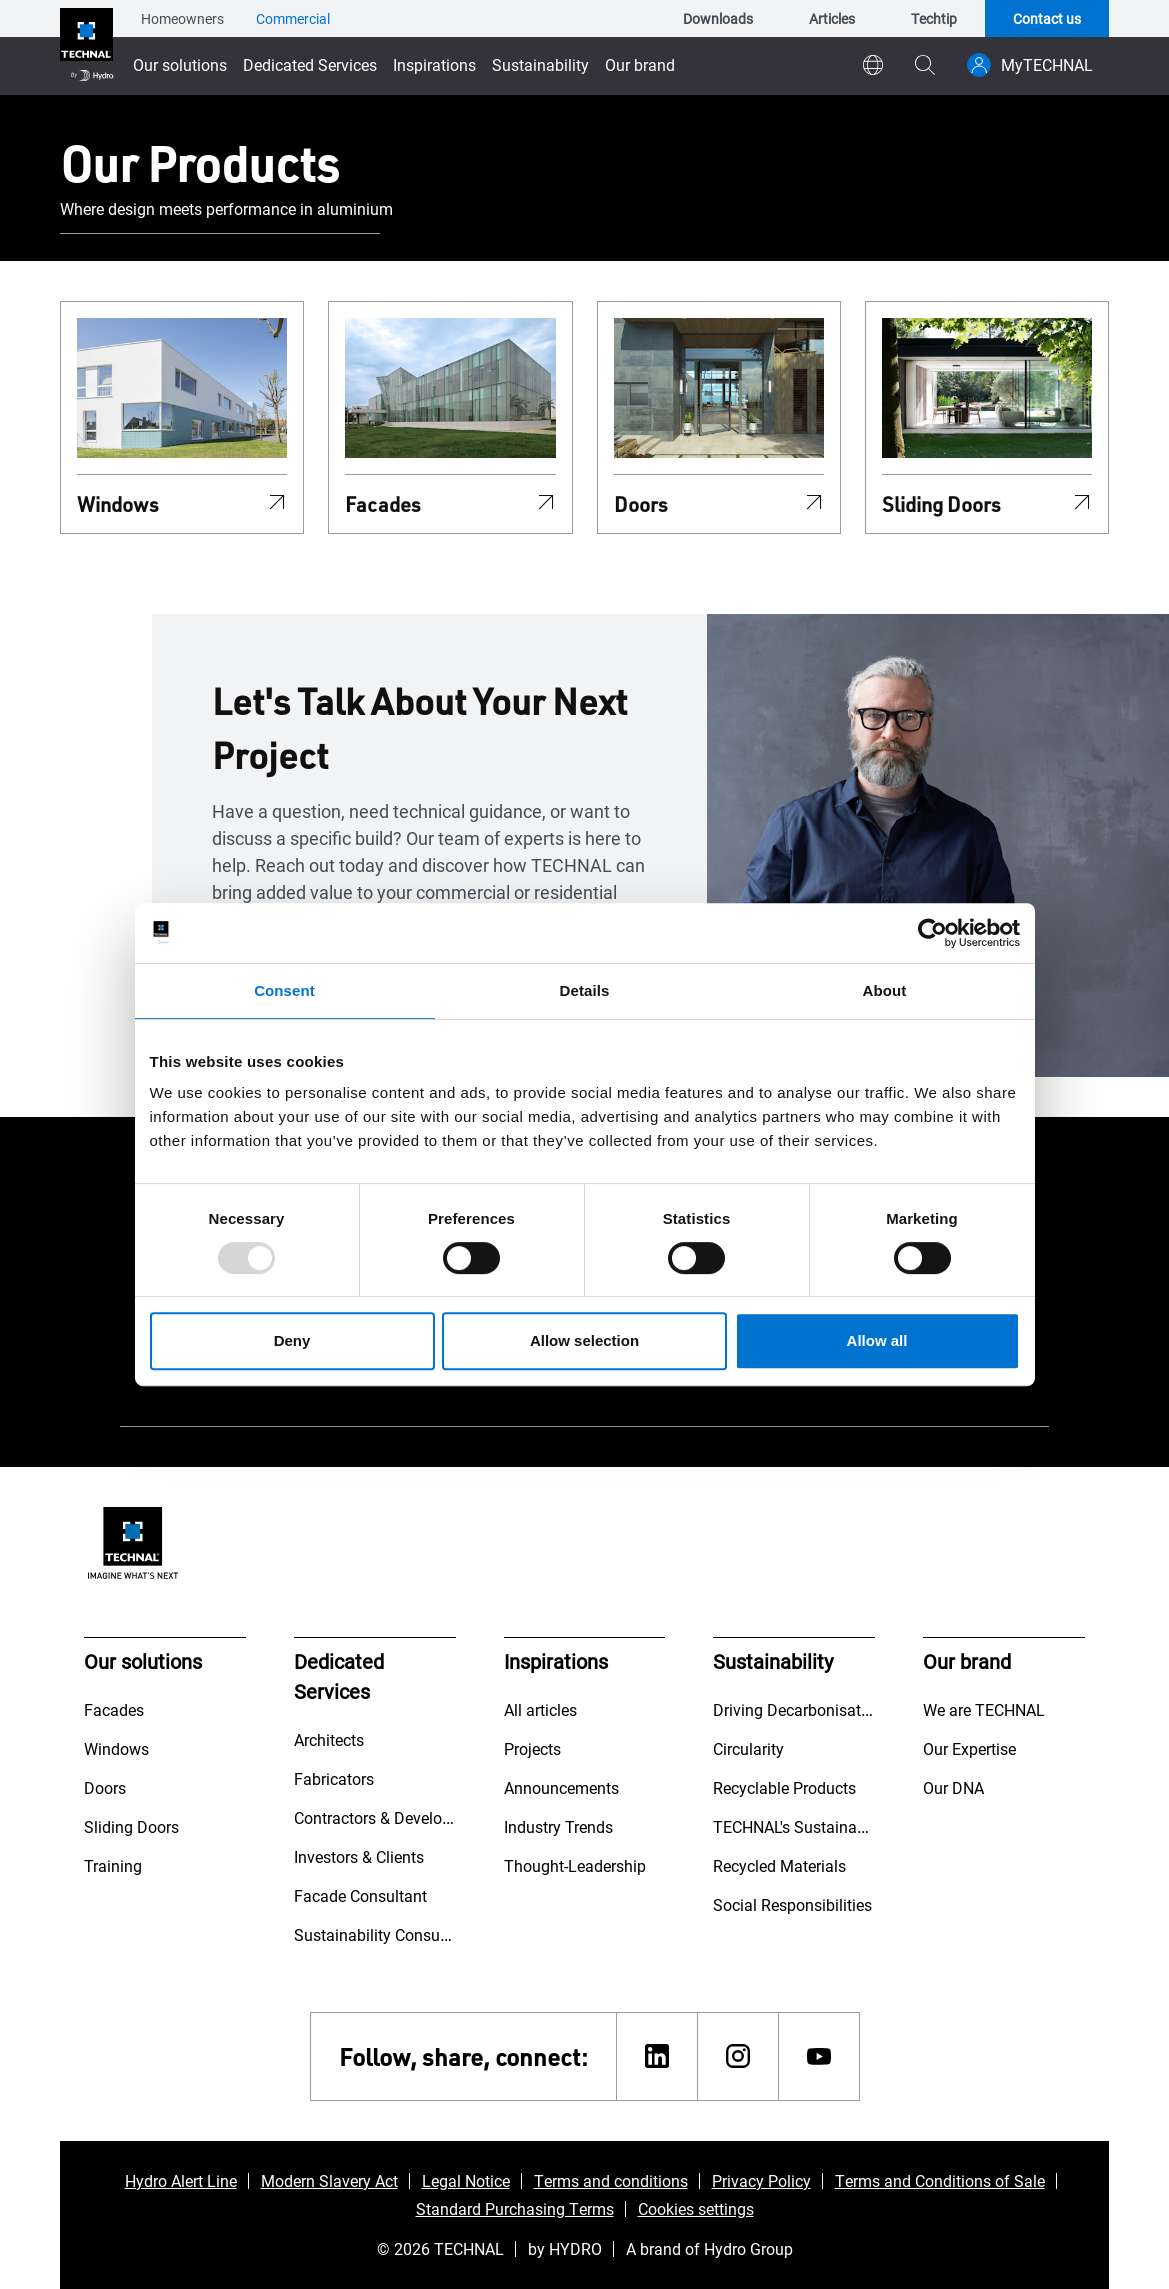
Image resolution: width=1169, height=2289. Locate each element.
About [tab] (885, 990)
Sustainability (540, 64)
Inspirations (434, 64)
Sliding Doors (941, 504)
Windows (118, 504)
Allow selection (584, 1340)
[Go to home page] (86, 47)
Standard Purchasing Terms (515, 2208)
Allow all (877, 1340)
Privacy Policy (761, 2180)
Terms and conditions (611, 2180)
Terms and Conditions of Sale (940, 2180)
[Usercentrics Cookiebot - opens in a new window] (932, 933)
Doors (641, 504)
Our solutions (180, 64)
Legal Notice (466, 2180)
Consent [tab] (284, 990)
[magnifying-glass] (925, 65)
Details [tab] (585, 990)
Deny (292, 1340)
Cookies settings (696, 2208)
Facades (383, 504)
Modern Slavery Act (329, 2180)
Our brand (640, 64)
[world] (873, 65)
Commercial (293, 18)
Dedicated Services (310, 64)
